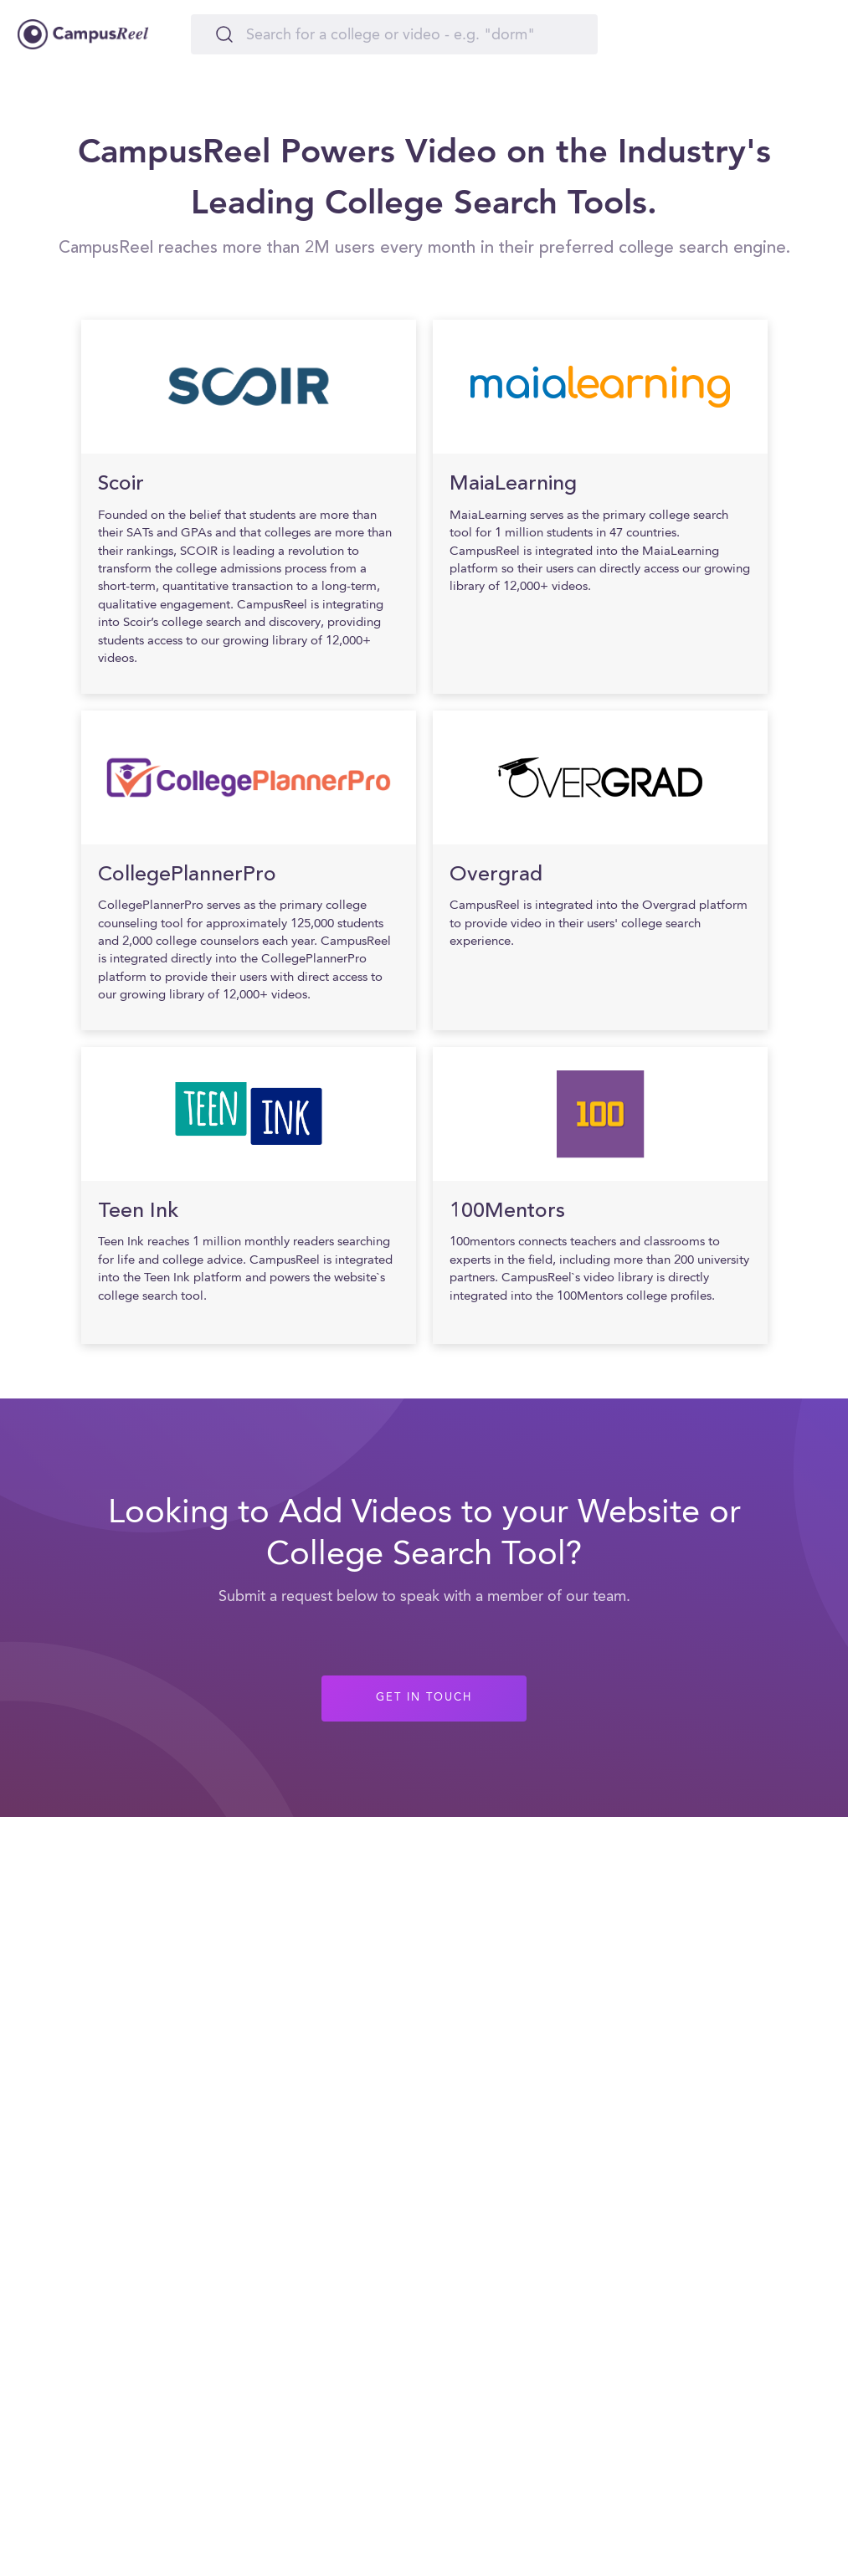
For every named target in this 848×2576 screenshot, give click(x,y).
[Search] (394, 34)
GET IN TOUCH (424, 1697)
